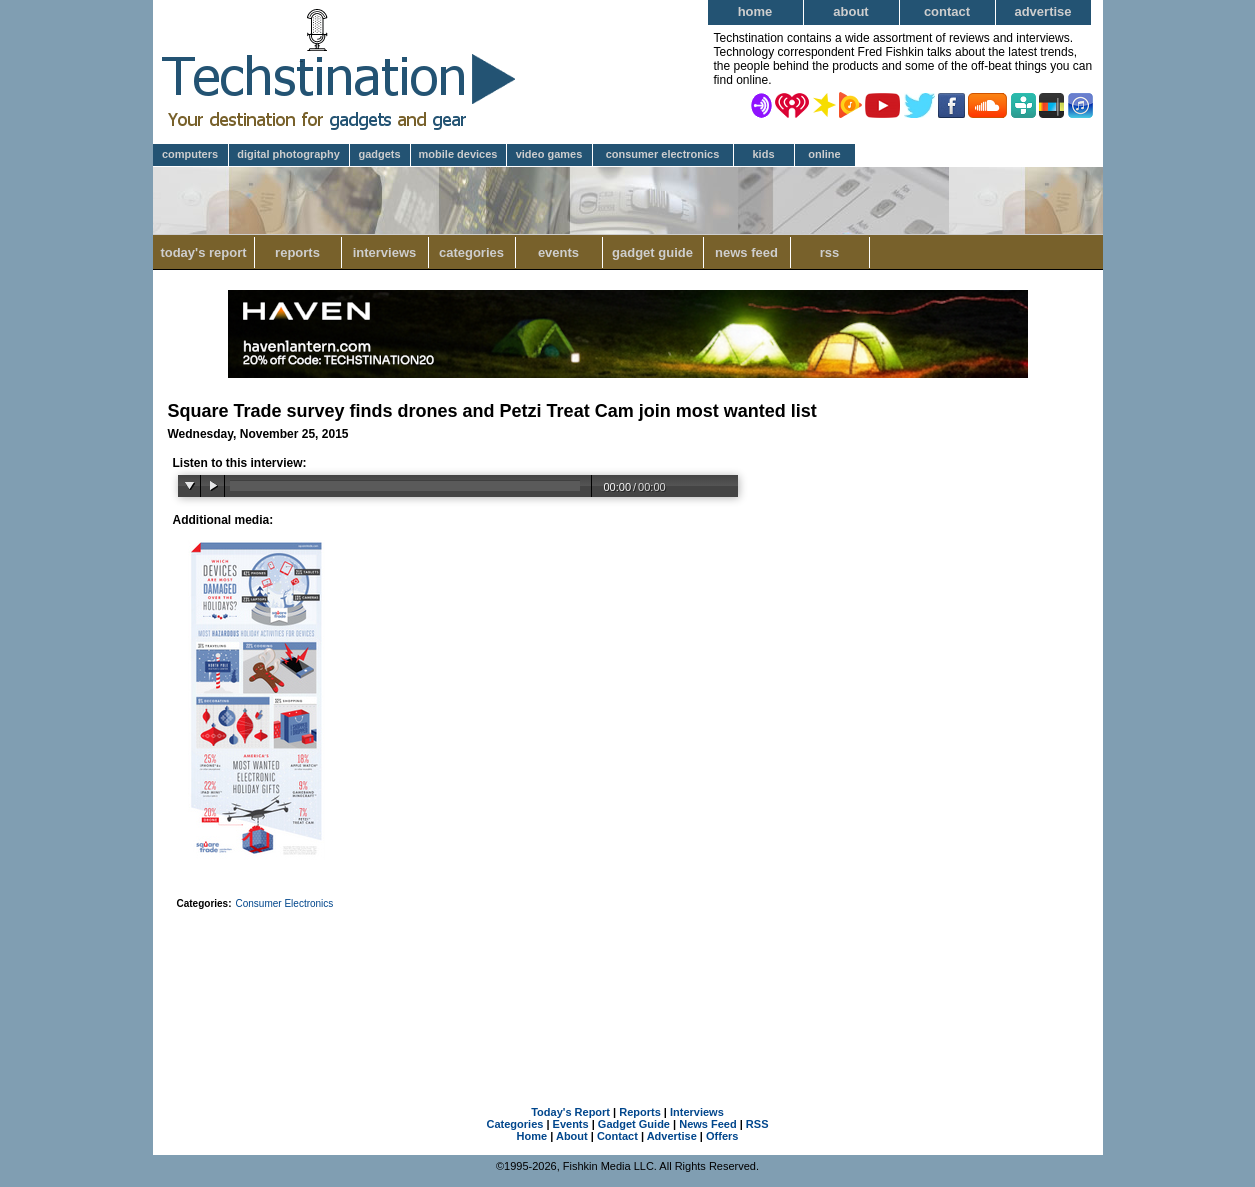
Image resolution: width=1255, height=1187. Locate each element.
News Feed (746, 252)
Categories (471, 252)
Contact (947, 11)
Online (824, 154)
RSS (830, 252)
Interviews (385, 252)
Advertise (1042, 11)
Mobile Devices (458, 154)
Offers (722, 1136)
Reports (297, 252)
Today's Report (203, 252)
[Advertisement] (628, 982)
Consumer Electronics (663, 154)
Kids (763, 154)
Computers (190, 154)
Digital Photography (288, 154)
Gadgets (379, 154)
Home (755, 11)
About (850, 11)
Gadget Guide (652, 252)
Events (558, 252)
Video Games (549, 154)
